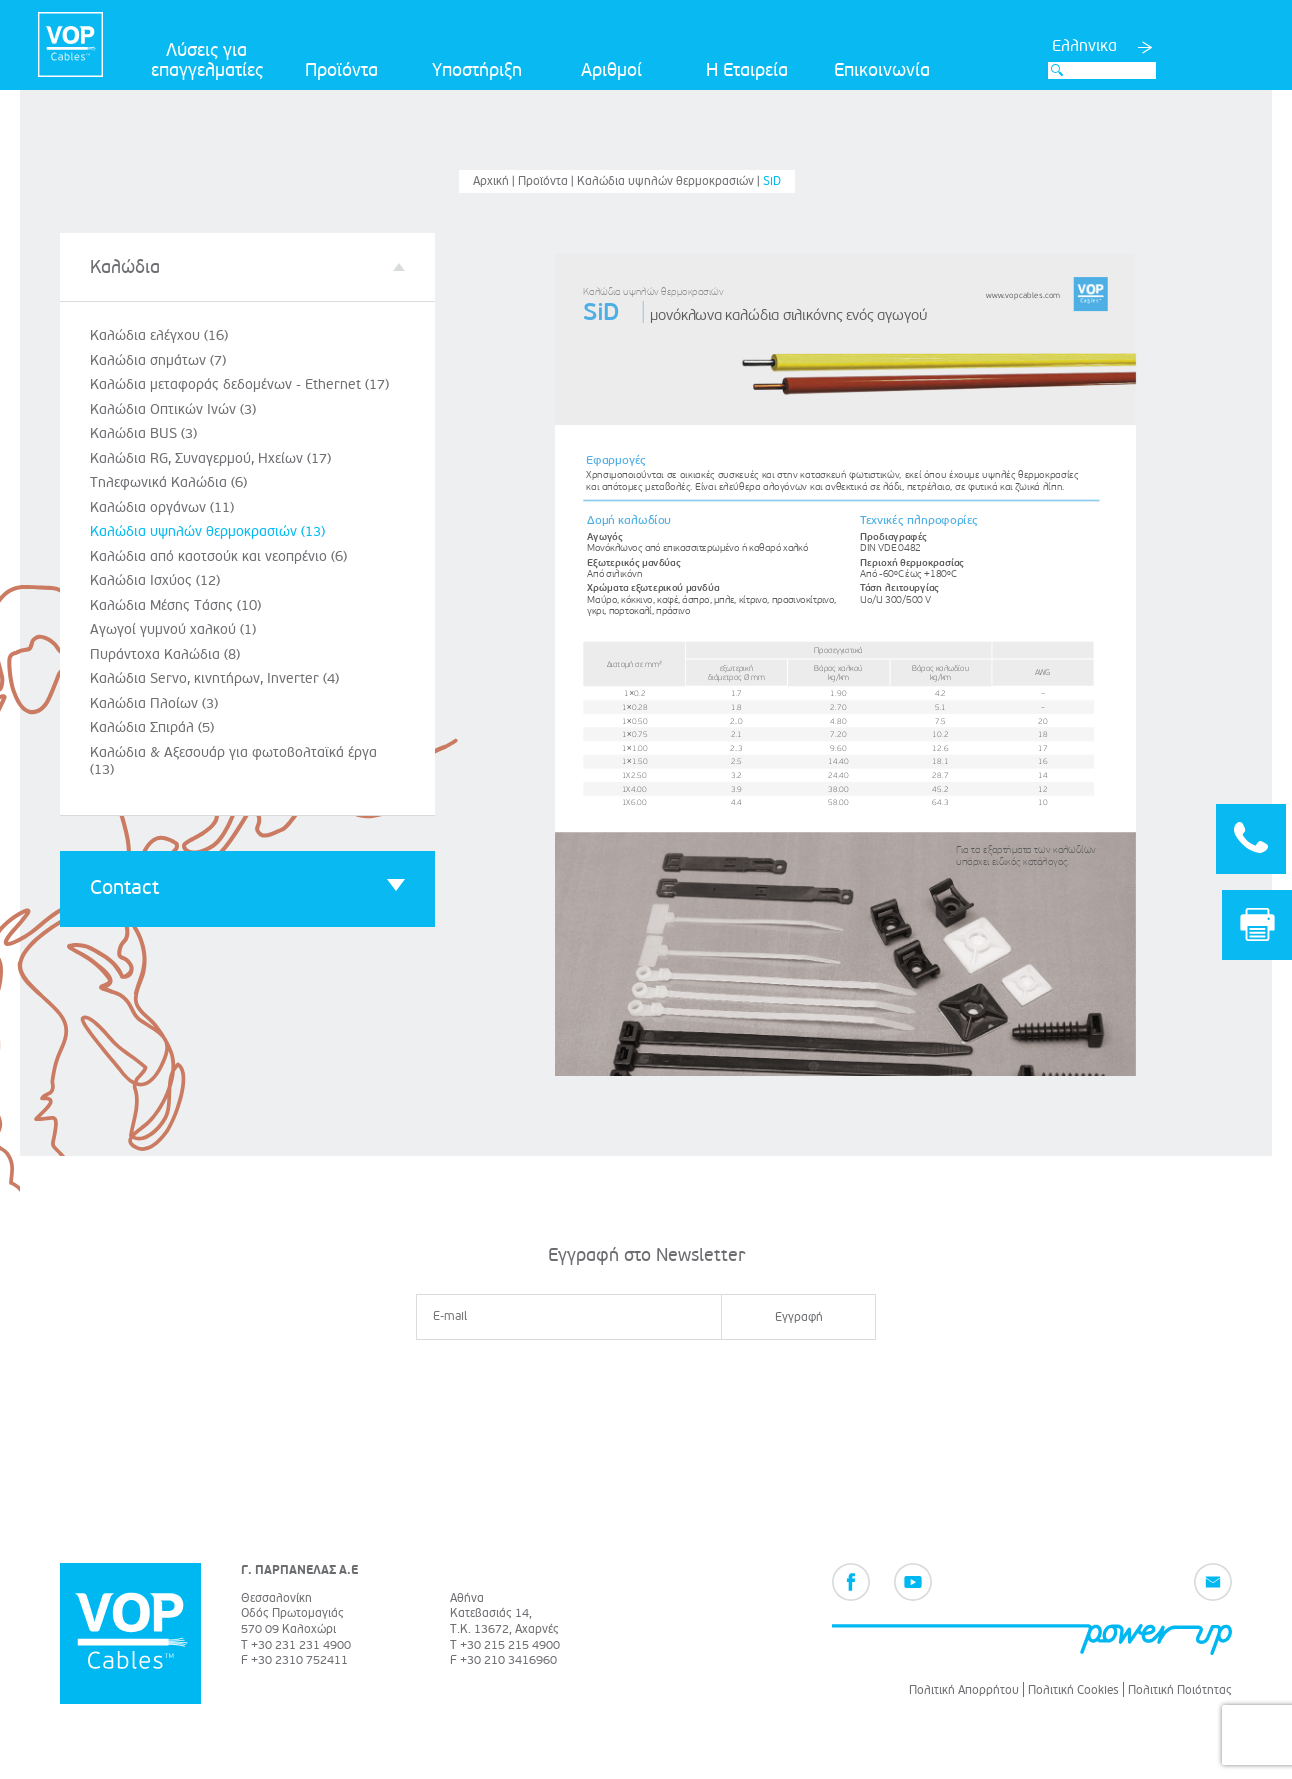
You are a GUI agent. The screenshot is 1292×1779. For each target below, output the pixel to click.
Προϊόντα (341, 70)
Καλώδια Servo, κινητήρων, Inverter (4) (214, 678)
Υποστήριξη (477, 70)
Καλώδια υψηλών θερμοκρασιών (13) (207, 531)
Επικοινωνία (882, 70)
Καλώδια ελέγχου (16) (159, 335)
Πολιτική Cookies (1073, 1690)
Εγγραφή (799, 1317)
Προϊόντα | (547, 181)
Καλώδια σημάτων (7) (158, 360)
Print (1257, 924)
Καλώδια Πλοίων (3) (154, 703)
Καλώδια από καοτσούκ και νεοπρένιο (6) (218, 556)
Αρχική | (495, 181)
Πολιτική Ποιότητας (1180, 1690)
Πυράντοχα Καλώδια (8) (165, 654)
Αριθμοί (611, 70)
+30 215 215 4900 (510, 1645)
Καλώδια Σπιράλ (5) (152, 727)
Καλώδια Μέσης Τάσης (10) (175, 605)
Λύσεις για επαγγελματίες (207, 60)
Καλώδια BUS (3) (143, 433)
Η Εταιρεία (747, 70)
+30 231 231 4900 (301, 1645)
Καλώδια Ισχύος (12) (155, 580)
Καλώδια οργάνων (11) (162, 507)
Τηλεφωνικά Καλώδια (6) (168, 482)
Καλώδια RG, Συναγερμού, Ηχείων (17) (210, 458)
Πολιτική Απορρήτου (964, 1690)
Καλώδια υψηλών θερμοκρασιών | (670, 181)
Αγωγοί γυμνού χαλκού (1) (173, 629)
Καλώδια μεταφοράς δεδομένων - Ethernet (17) (239, 384)
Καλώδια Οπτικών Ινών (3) (173, 409)
